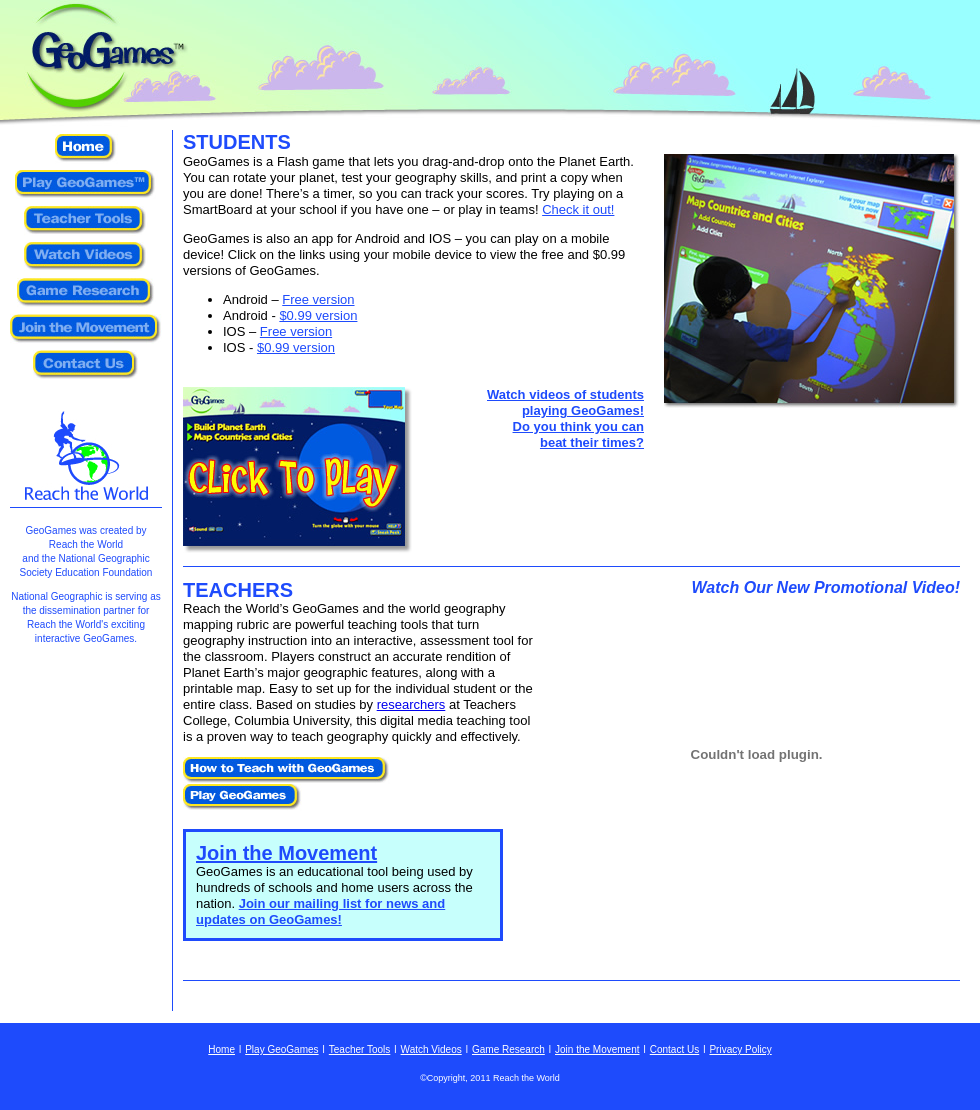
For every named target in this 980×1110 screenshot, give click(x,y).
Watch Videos (431, 1049)
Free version (318, 299)
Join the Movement (286, 853)
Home (221, 1049)
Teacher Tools (360, 1049)
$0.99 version (318, 315)
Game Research (508, 1049)
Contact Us (674, 1049)
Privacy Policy (740, 1049)
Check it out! (578, 209)
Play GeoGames (281, 1049)
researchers (411, 704)
